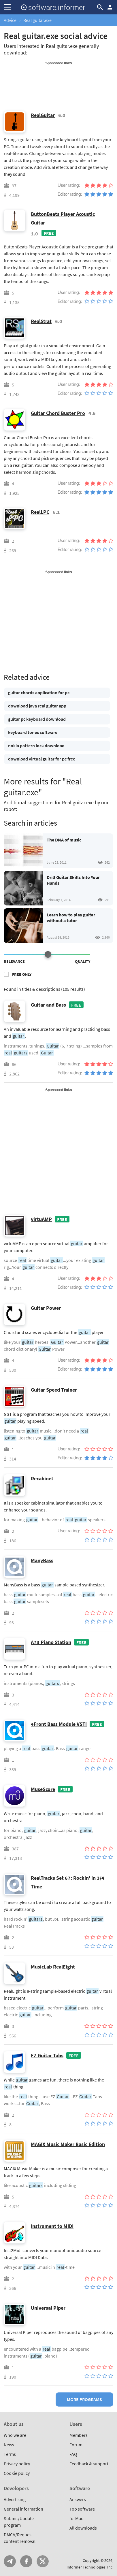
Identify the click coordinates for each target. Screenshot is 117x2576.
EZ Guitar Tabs (47, 2055)
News (9, 2444)
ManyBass (42, 1560)
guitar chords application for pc (38, 692)
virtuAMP (41, 1219)
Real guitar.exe (37, 20)
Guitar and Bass (48, 1004)
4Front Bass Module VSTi (59, 1724)
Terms (10, 2454)
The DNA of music (64, 840)
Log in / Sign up (109, 7)
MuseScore (43, 1789)
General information (23, 2509)
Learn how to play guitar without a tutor (71, 917)
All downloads (83, 2528)
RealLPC (40, 512)
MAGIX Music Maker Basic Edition (68, 2144)
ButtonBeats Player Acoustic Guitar (63, 218)
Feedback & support (88, 2463)
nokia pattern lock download (36, 745)
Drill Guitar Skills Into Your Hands (73, 880)
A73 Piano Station (51, 1642)
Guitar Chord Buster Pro (58, 413)
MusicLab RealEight (53, 1966)
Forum (75, 2444)
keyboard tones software (32, 732)
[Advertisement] (58, 79)
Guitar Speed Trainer (54, 1389)
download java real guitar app (37, 706)
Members (78, 2435)
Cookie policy (17, 2473)
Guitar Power (46, 1308)
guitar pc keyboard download (37, 719)
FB (26, 2561)
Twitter (43, 2561)
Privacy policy (17, 2463)
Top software (82, 2509)
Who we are (15, 2435)
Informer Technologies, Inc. (90, 2567)
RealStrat (41, 321)
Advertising (15, 2499)
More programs (84, 2399)
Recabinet (42, 1478)
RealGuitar (43, 115)
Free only (21, 974)
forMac (76, 2518)
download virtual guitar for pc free (41, 759)
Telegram (10, 2561)
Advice (10, 20)
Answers (77, 2499)
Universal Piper (48, 2308)
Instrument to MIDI (52, 2226)
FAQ (73, 2454)
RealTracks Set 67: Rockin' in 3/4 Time (67, 1882)
